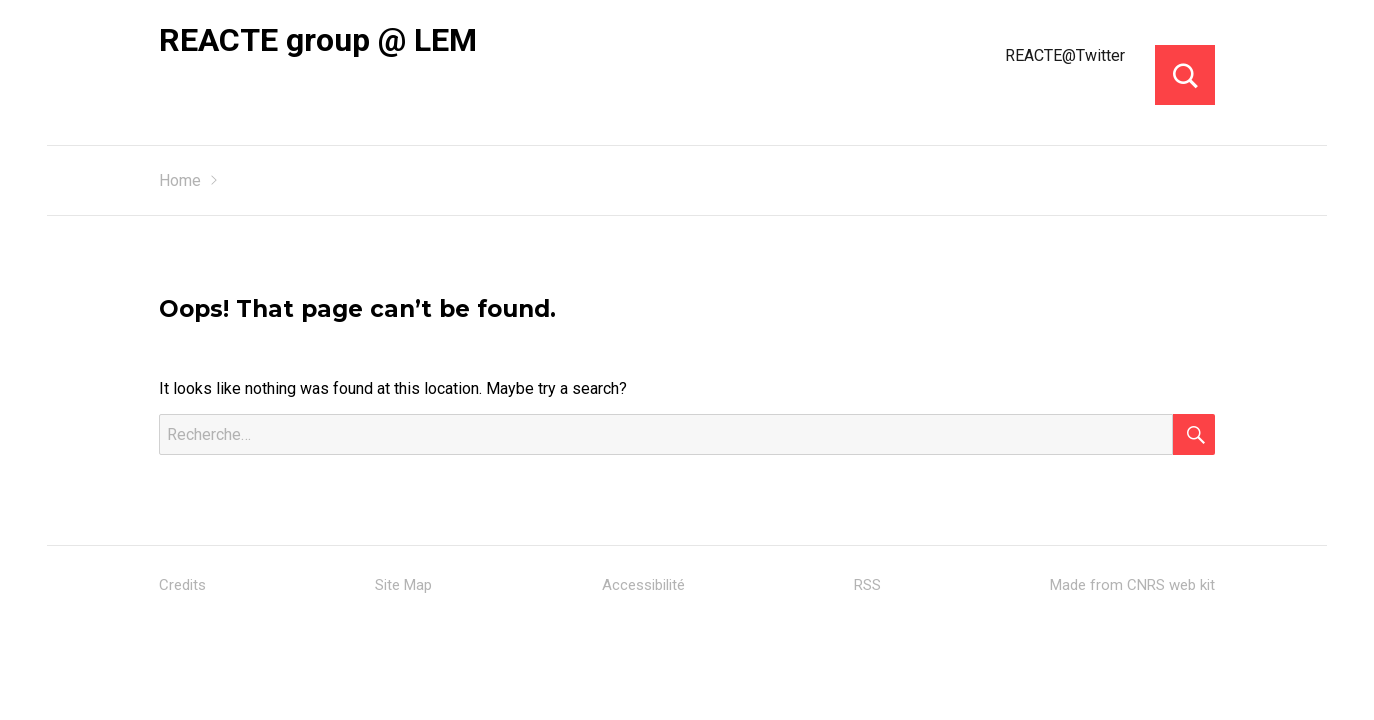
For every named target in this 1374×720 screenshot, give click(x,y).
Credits (182, 585)
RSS (867, 585)
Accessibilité (643, 585)
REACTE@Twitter (1065, 55)
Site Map (403, 585)
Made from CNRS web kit (1132, 585)
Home (180, 180)
